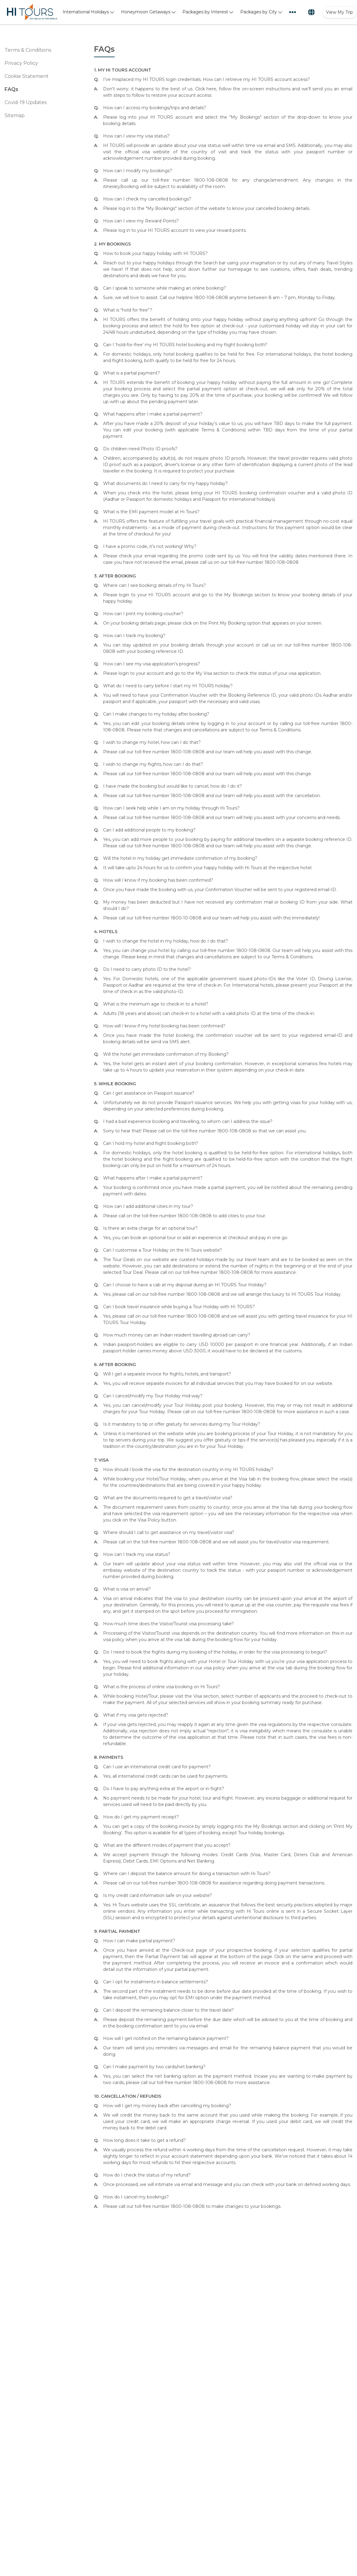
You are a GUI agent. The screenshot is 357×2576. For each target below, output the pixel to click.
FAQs (11, 89)
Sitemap (15, 115)
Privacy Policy (21, 63)
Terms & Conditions (28, 50)
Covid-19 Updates (26, 102)
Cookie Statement (27, 76)
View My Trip (339, 12)
